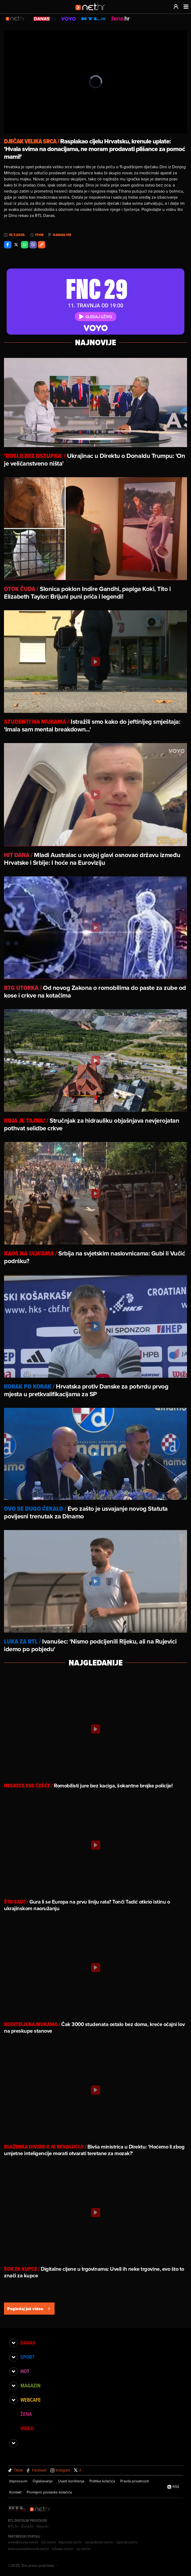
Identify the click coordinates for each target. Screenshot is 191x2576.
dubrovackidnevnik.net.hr (28, 2548)
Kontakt (15, 2492)
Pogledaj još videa (29, 2309)
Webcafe (30, 2400)
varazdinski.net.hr (99, 2542)
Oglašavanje (43, 2481)
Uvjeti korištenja (71, 2481)
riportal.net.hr (127, 2542)
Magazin (30, 2385)
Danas (27, 2342)
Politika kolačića (102, 2481)
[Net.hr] (40, 2509)
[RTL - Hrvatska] (17, 2509)
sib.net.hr (48, 2542)
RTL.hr (13, 2526)
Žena (26, 2414)
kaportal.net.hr (70, 2542)
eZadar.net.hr (62, 2548)
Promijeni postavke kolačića (49, 2492)
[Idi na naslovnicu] (92, 12)
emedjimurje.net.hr (23, 2542)
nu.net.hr (83, 2548)
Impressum (18, 2481)
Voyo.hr (42, 2526)
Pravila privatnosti (134, 2481)
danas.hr (62, 235)
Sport (27, 2357)
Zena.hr (27, 2526)
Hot (24, 2371)
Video (27, 2428)
